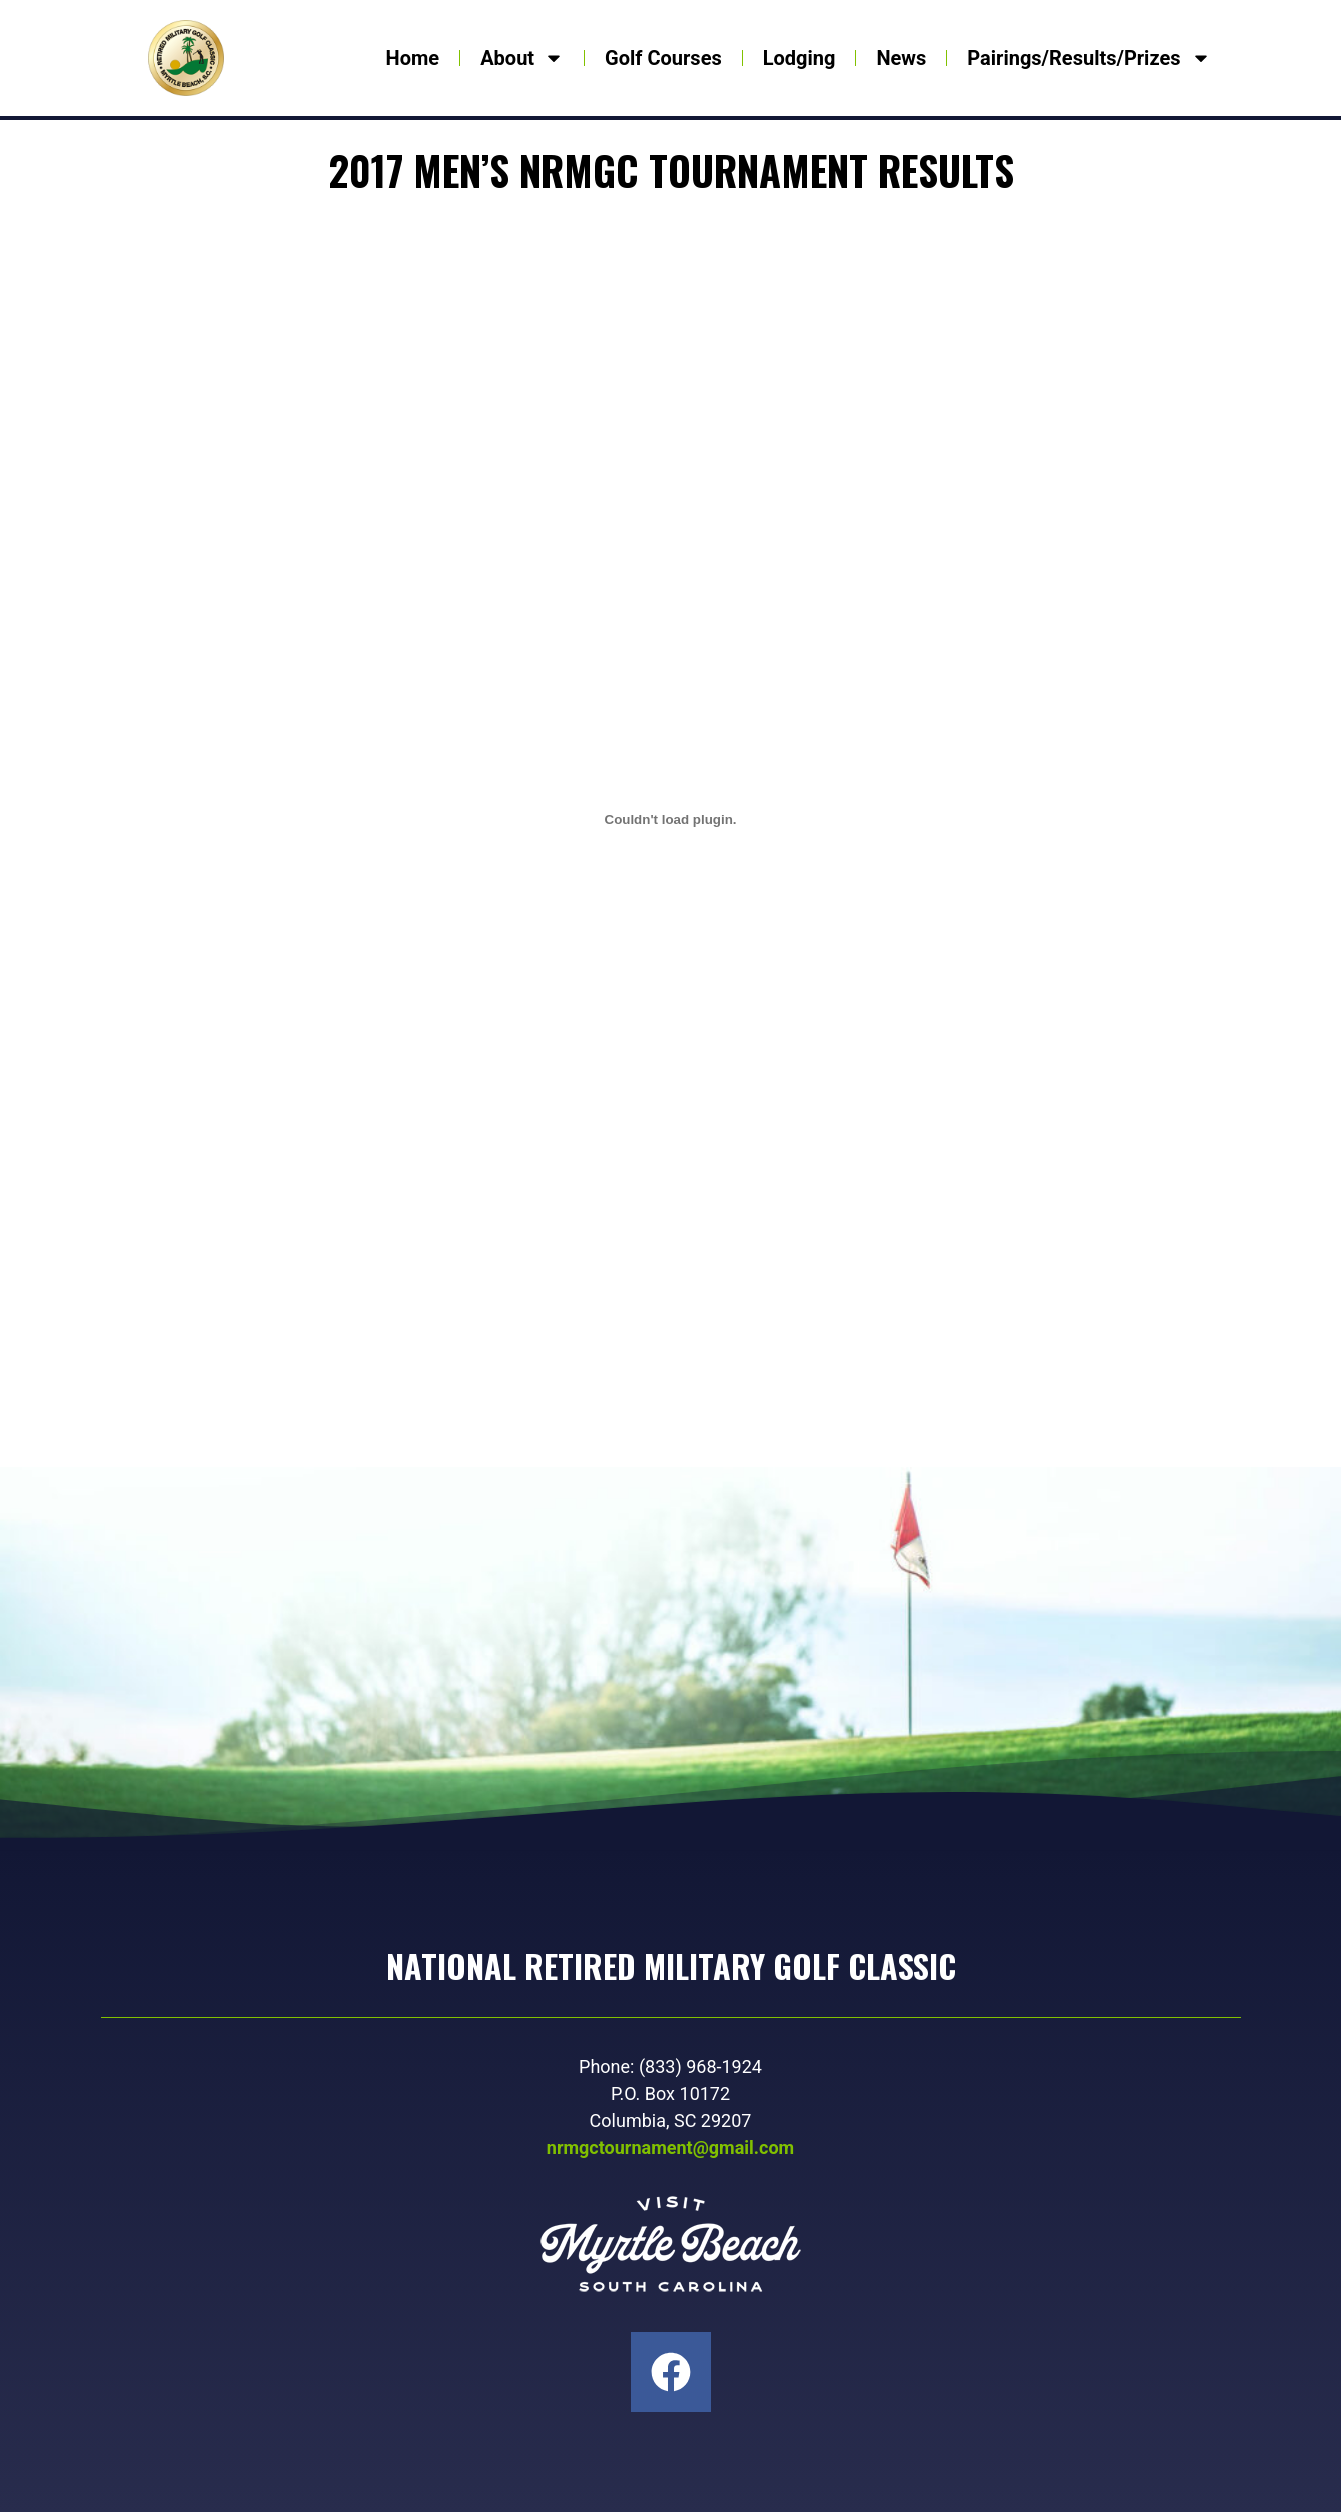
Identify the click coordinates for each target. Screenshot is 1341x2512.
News (901, 58)
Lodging (799, 58)
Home (413, 58)
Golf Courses (663, 58)
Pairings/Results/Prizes (1088, 58)
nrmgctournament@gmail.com (670, 2147)
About (522, 58)
